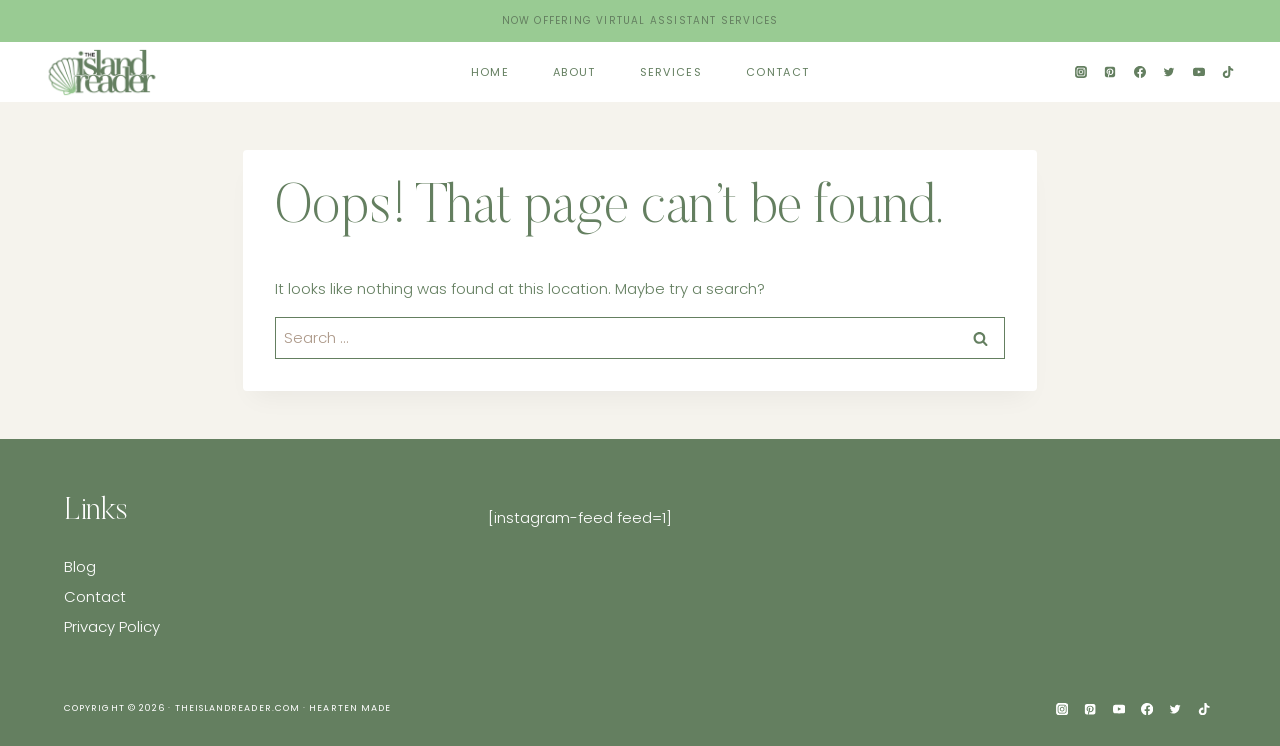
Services (671, 72)
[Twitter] (1169, 72)
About (574, 72)
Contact (777, 72)
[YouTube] (1199, 72)
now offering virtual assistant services (640, 20)
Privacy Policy (112, 626)
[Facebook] (1140, 72)
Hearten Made (350, 708)
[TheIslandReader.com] (105, 72)
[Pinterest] (1110, 72)
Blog (80, 566)
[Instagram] (1081, 72)
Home (490, 72)
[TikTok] (1228, 72)
